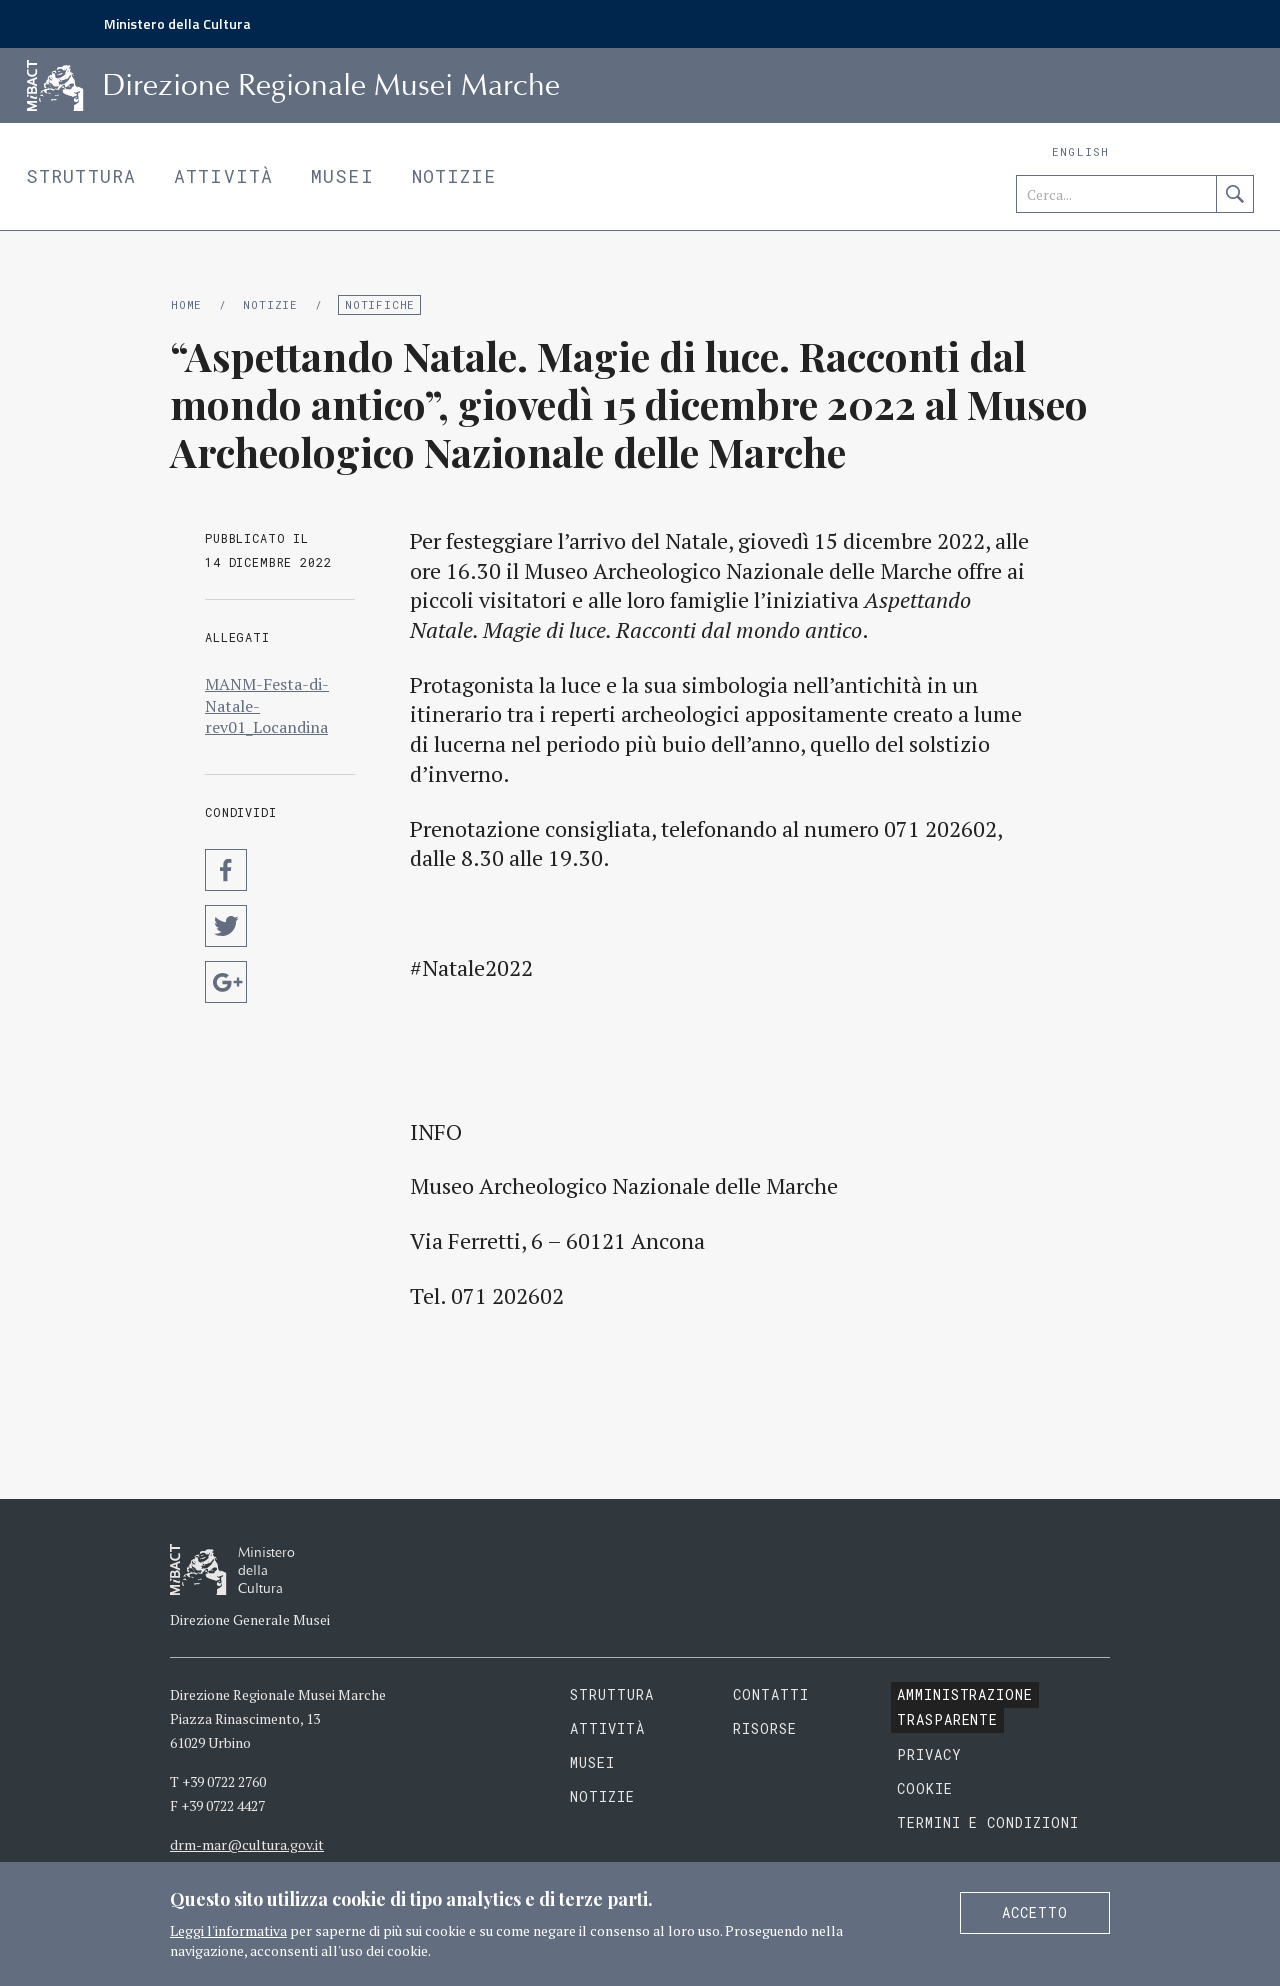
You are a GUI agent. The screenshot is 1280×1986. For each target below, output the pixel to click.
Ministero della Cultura (177, 23)
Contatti (771, 1694)
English (1080, 151)
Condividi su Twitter (226, 926)
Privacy (929, 1754)
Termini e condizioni (988, 1822)
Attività (223, 176)
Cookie (925, 1788)
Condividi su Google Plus (226, 982)
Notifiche (380, 304)
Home (186, 304)
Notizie (454, 176)
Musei (342, 176)
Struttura (81, 176)
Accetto (1035, 1912)
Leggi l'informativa (228, 1930)
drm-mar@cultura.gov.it (247, 1844)
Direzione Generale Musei (250, 1619)
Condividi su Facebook (226, 870)
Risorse (765, 1728)
